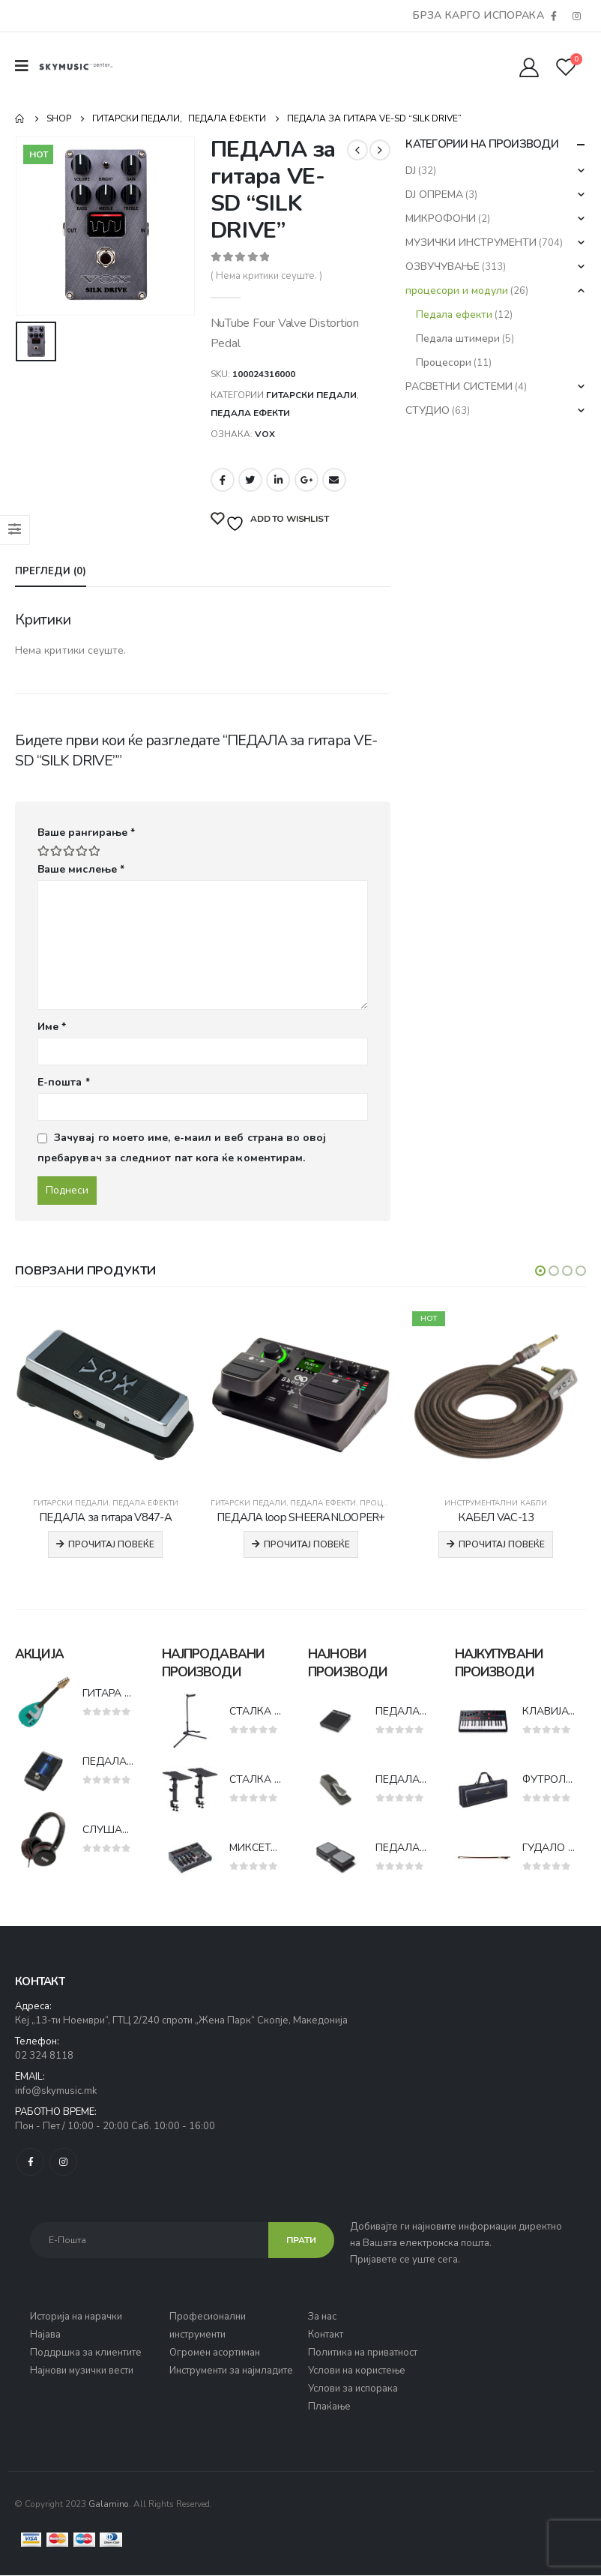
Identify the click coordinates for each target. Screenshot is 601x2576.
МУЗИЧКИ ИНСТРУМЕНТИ (471, 242)
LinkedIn (278, 480)
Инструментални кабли (495, 1503)
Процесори (443, 362)
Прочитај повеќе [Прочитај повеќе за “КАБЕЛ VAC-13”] (502, 1544)
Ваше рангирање (86, 832)
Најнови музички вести (81, 2371)
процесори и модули (456, 290)
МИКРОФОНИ (440, 218)
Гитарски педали (311, 395)
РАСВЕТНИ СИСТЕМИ (459, 386)
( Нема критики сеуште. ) (266, 276)
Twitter (250, 480)
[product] (105, 1395)
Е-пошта (63, 1082)
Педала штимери (458, 338)
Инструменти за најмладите (231, 2371)
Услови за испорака (353, 2389)
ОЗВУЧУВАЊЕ (442, 266)
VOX (265, 434)
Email (334, 480)
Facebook (223, 480)
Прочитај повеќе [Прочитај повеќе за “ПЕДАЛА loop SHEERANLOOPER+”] (307, 1544)
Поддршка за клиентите (86, 2353)
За (314, 2317)
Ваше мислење (80, 869)
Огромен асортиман (214, 2353)
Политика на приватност (362, 2353)
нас (328, 2317)
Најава (45, 2335)
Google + (306, 480)
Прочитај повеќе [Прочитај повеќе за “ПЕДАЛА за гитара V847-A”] (111, 1544)
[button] (540, 1271)
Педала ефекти (250, 413)
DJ (410, 170)
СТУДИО (427, 410)
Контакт (325, 2335)
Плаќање (329, 2407)
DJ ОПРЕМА (434, 194)
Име (51, 1027)
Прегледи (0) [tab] (50, 571)
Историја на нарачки (76, 2317)
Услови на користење (356, 2371)
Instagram (63, 2162)
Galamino (108, 2505)
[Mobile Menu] (26, 66)
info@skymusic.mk (56, 2091)
